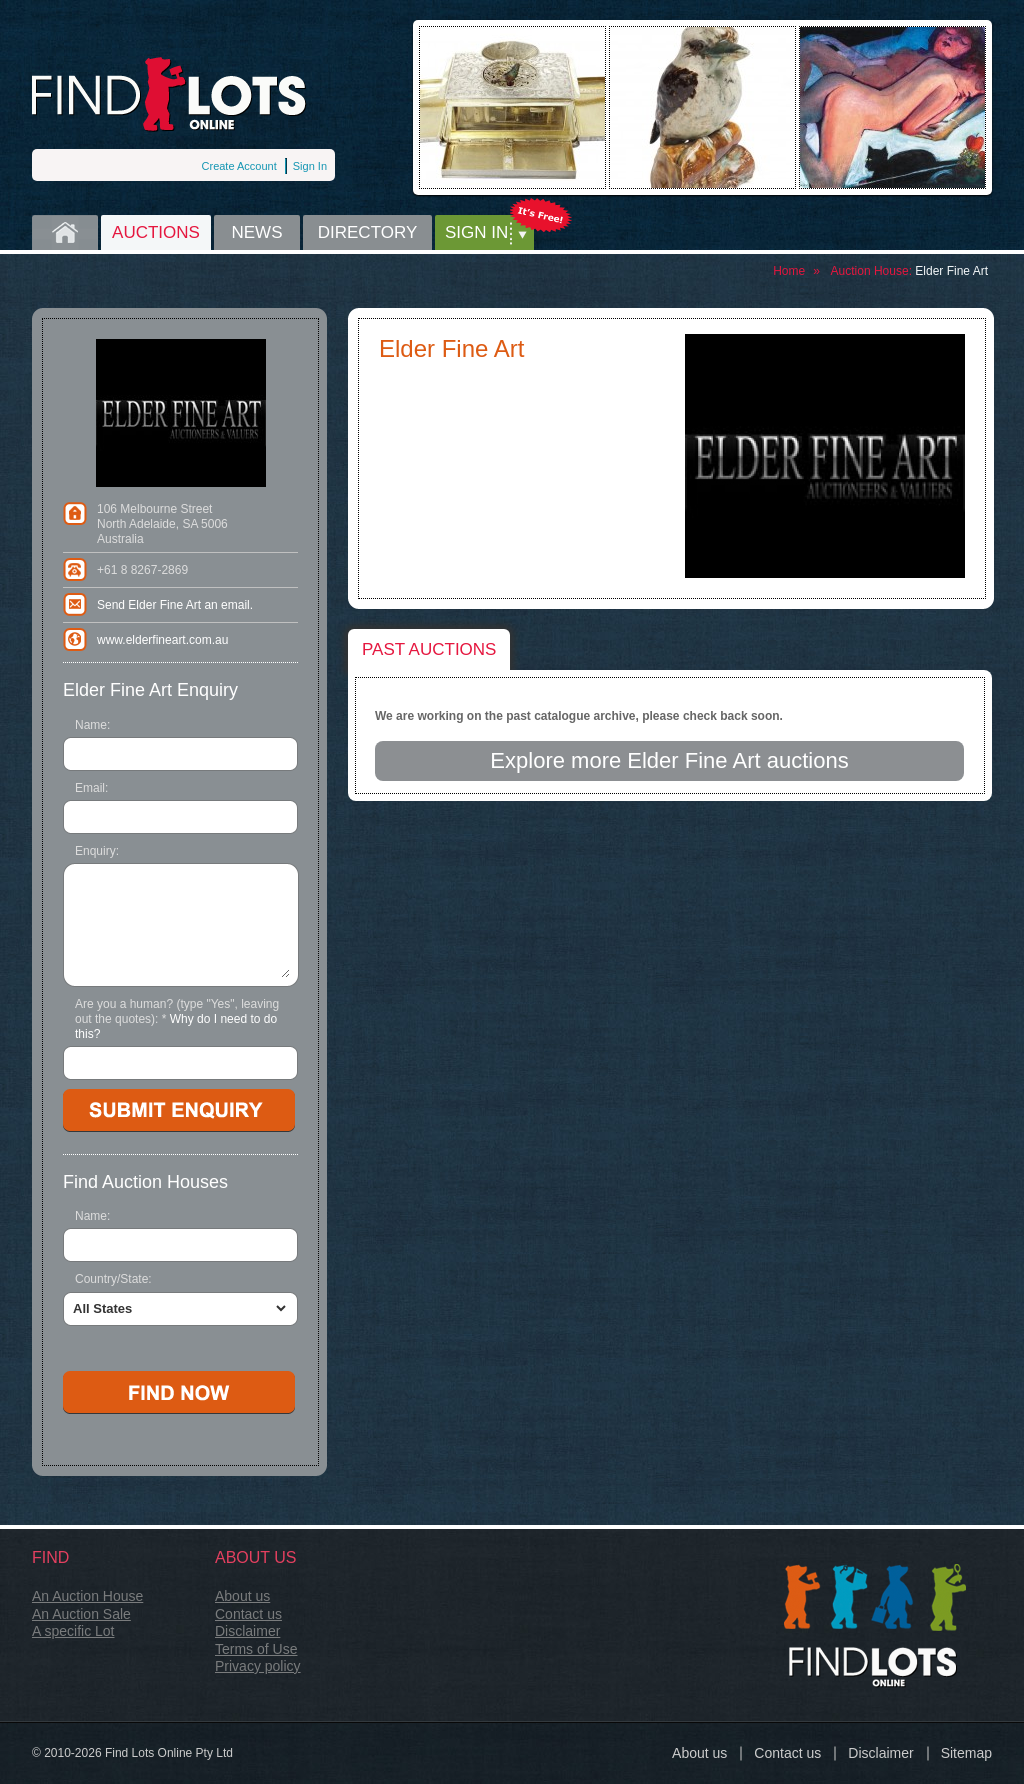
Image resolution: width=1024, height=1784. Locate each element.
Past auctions (429, 649)
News (257, 232)
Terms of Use (256, 1649)
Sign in (476, 232)
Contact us (248, 1614)
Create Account (239, 166)
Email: (91, 788)
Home (65, 232)
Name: (92, 725)
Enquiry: (97, 851)
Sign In (310, 166)
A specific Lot (73, 1631)
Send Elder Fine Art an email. (175, 605)
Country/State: (113, 1279)
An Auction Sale (81, 1614)
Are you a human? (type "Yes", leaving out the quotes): (177, 1019)
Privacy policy (258, 1666)
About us (242, 1596)
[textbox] (181, 1245)
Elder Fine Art (951, 271)
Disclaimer (247, 1631)
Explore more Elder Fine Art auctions (669, 760)
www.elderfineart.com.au (162, 640)
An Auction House (87, 1596)
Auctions (156, 232)
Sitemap (966, 1753)
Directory (368, 232)
